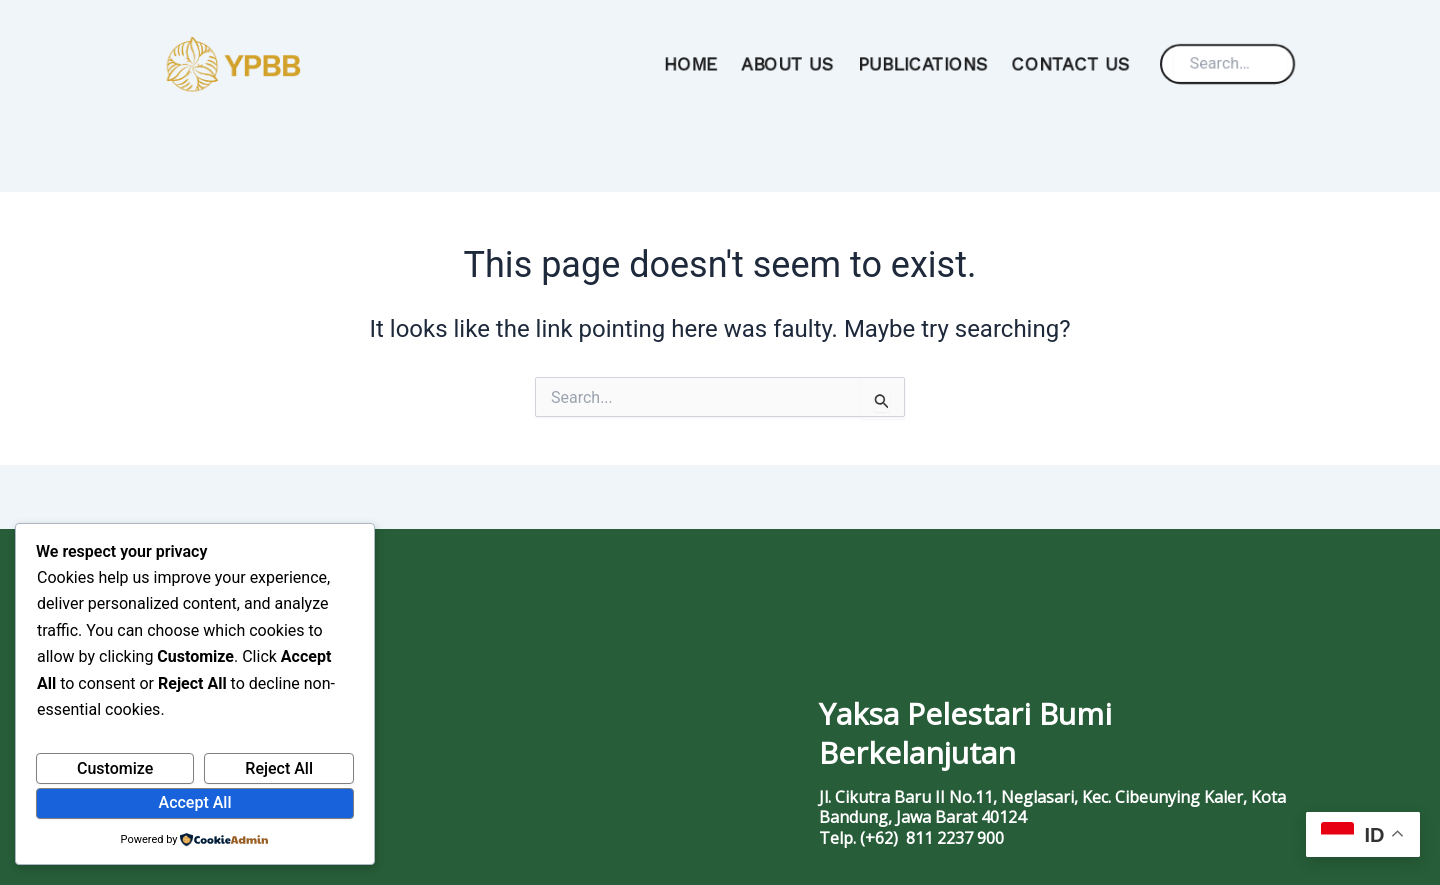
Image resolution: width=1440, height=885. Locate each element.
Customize (115, 768)
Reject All (279, 768)
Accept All (195, 802)
